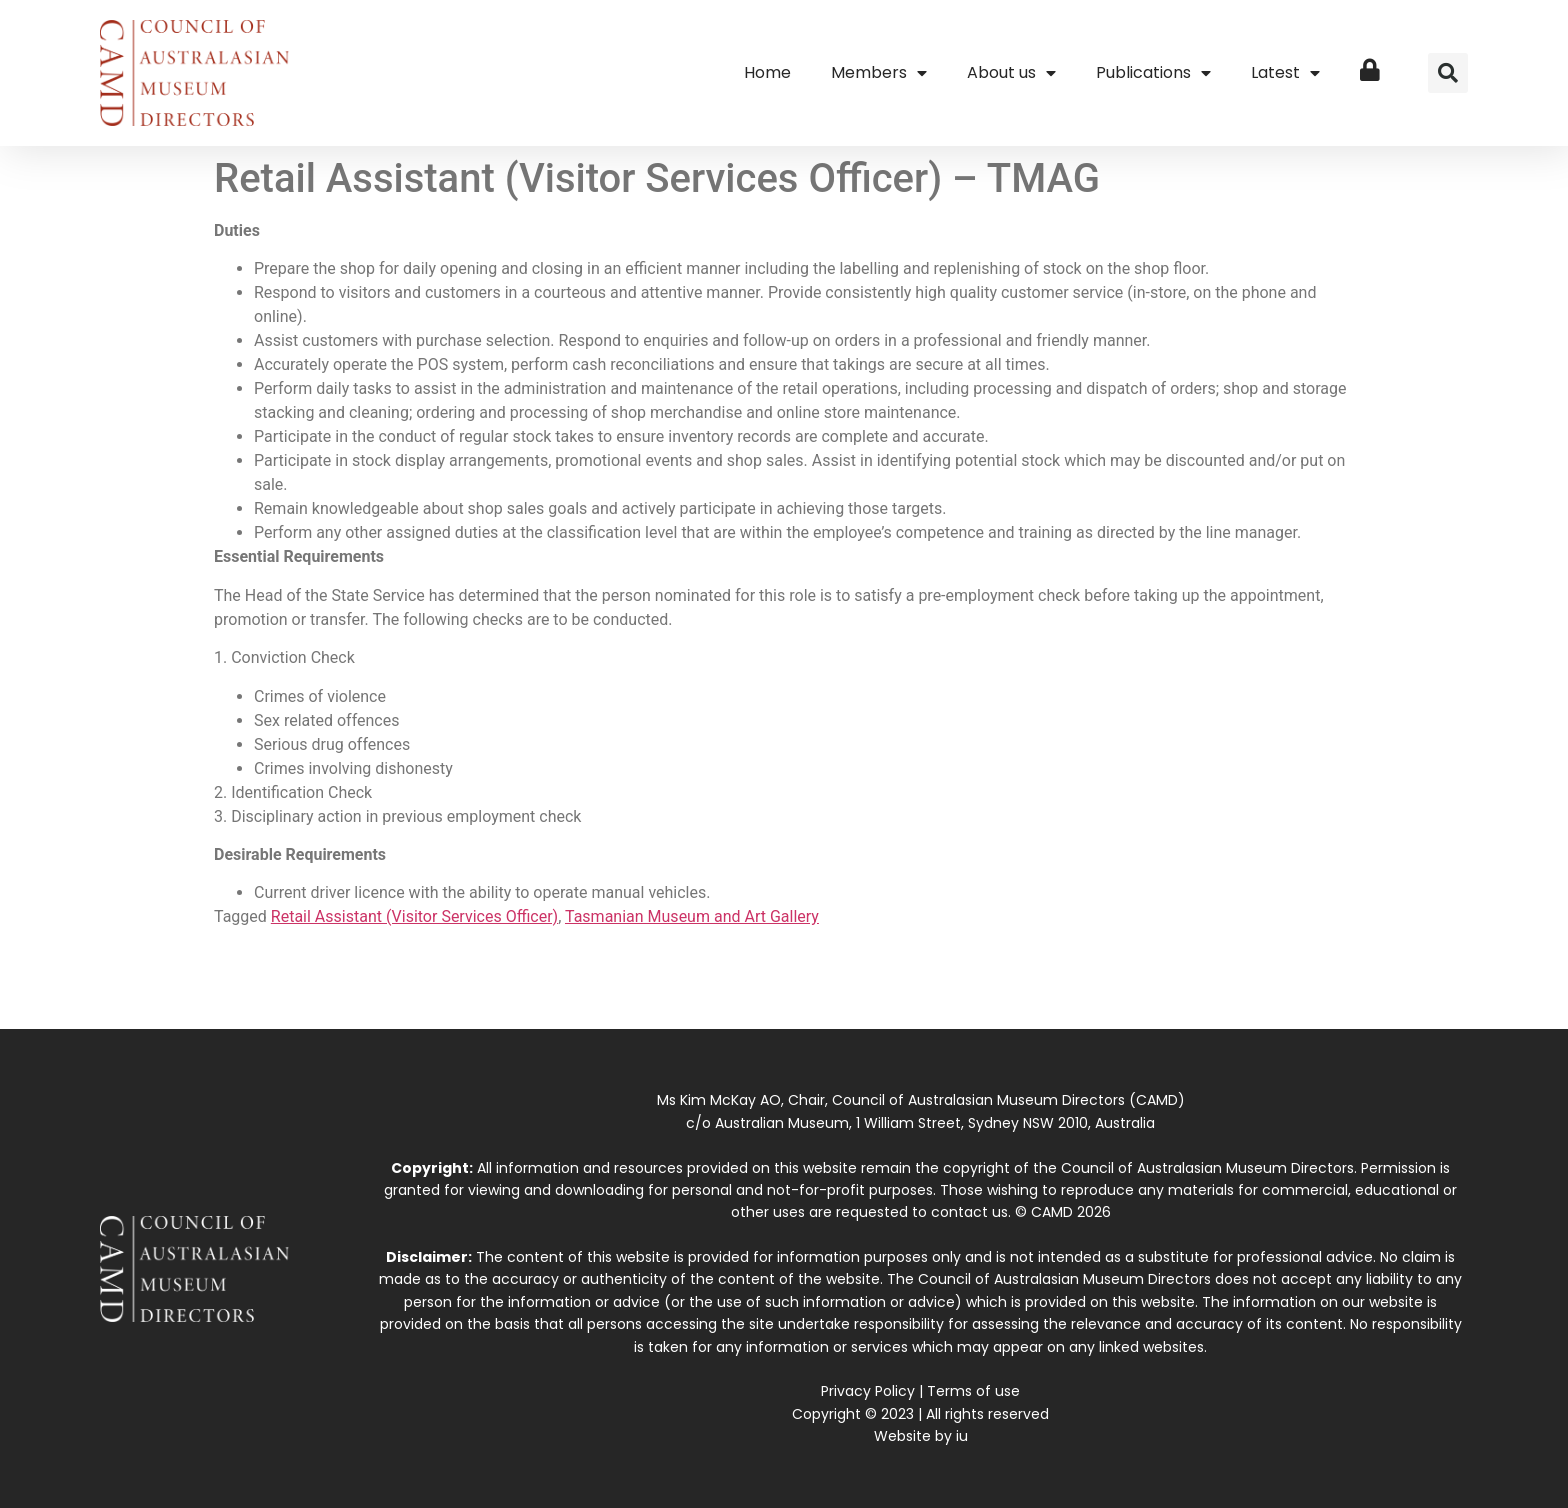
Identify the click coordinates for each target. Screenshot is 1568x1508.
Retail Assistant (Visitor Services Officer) (414, 916)
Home (767, 72)
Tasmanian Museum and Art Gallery (692, 916)
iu (962, 1436)
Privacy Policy (868, 1391)
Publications (1153, 73)
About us (1011, 73)
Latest (1285, 73)
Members (879, 73)
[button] (1448, 73)
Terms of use (973, 1391)
